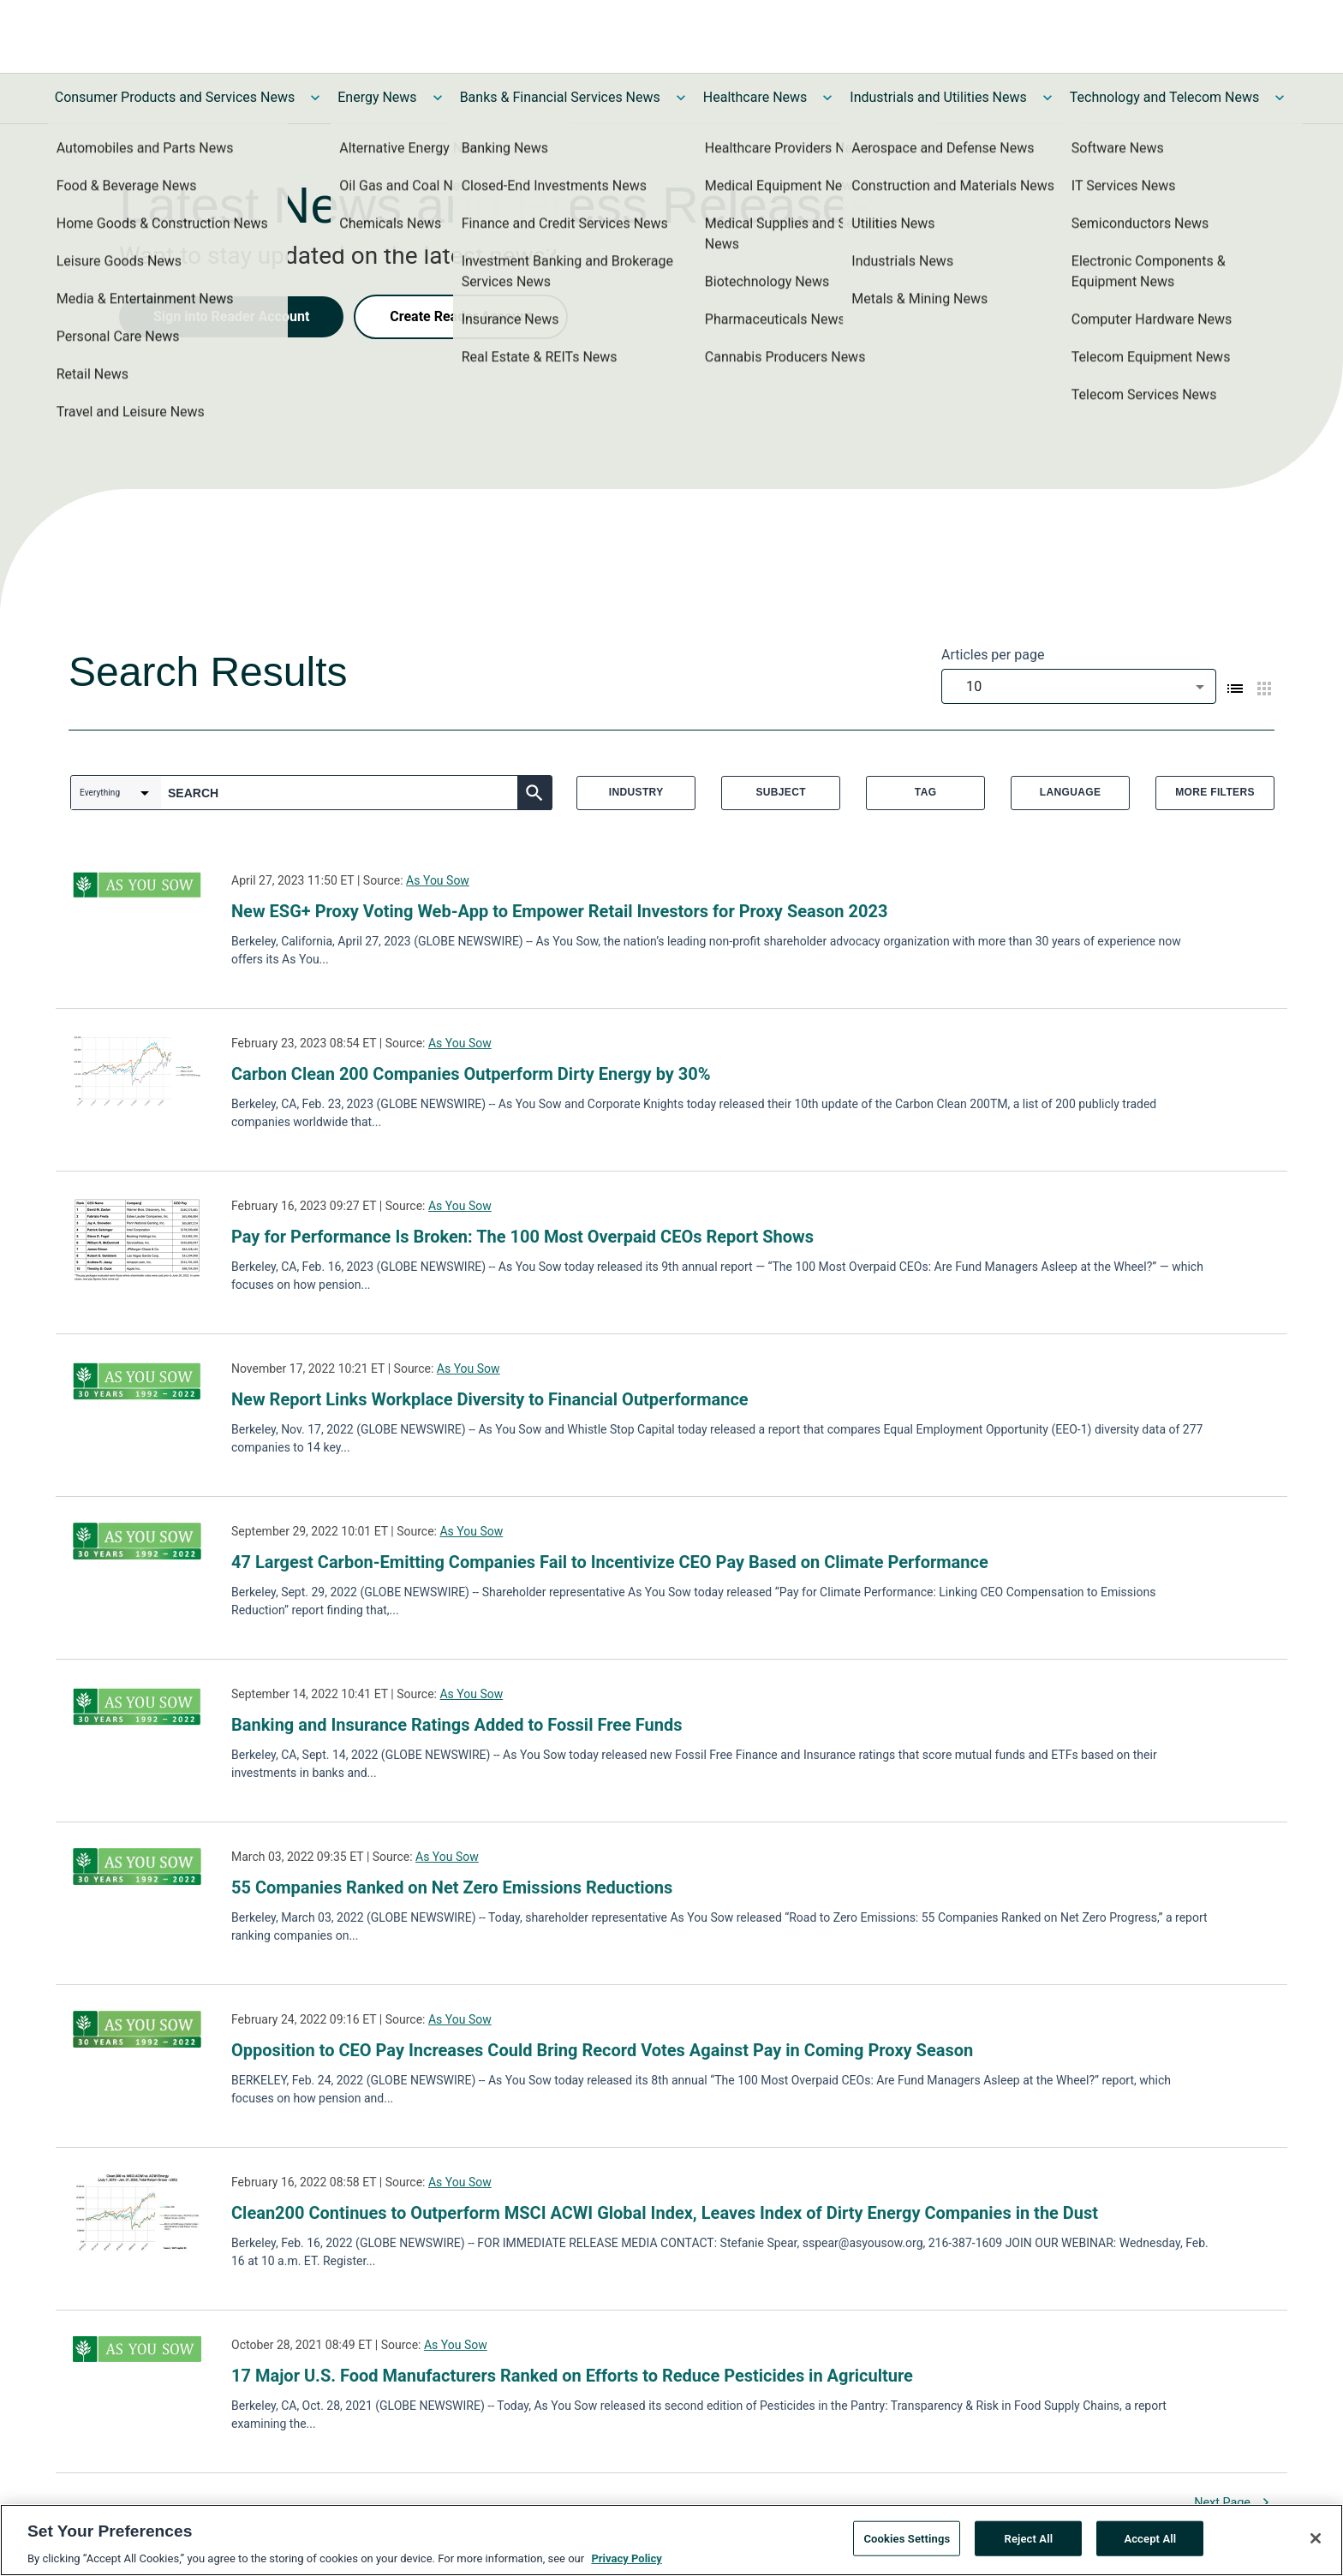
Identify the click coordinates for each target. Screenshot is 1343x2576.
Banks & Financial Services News (560, 97)
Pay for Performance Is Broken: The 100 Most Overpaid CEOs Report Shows (522, 1236)
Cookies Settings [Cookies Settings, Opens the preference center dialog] (906, 2545)
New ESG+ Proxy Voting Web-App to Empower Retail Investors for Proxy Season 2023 (559, 911)
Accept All (1150, 2545)
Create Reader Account (461, 316)
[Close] (1315, 2545)
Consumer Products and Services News (175, 97)
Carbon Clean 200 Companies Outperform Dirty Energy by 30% (471, 1074)
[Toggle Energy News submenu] (437, 97)
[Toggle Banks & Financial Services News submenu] (680, 97)
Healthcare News (755, 97)
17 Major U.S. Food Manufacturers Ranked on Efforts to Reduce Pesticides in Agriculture (572, 2375)
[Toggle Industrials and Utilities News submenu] (1047, 97)
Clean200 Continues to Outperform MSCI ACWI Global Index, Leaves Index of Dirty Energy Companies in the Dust (664, 2213)
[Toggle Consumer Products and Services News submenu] (315, 97)
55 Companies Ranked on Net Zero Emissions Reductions (451, 1887)
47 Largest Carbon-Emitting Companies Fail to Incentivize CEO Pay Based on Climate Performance (609, 1562)
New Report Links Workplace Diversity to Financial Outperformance (490, 1399)
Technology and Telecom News (1164, 97)
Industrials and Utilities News (938, 97)
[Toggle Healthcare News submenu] (827, 97)
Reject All (1029, 2545)
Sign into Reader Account (231, 316)
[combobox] (1078, 686)
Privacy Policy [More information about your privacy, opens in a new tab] (626, 2566)
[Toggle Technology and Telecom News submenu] (1279, 97)
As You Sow (437, 880)
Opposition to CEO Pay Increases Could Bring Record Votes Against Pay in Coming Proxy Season (602, 2050)
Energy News (376, 97)
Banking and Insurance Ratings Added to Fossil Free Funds (457, 1724)
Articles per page (992, 655)
